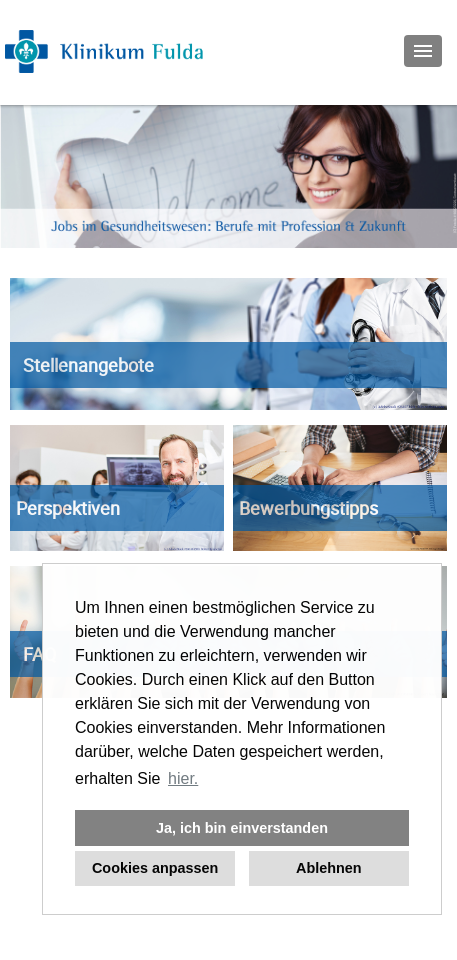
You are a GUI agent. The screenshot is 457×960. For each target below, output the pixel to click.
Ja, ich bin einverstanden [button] (242, 828)
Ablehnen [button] (329, 868)
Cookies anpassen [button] (155, 868)
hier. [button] (183, 778)
